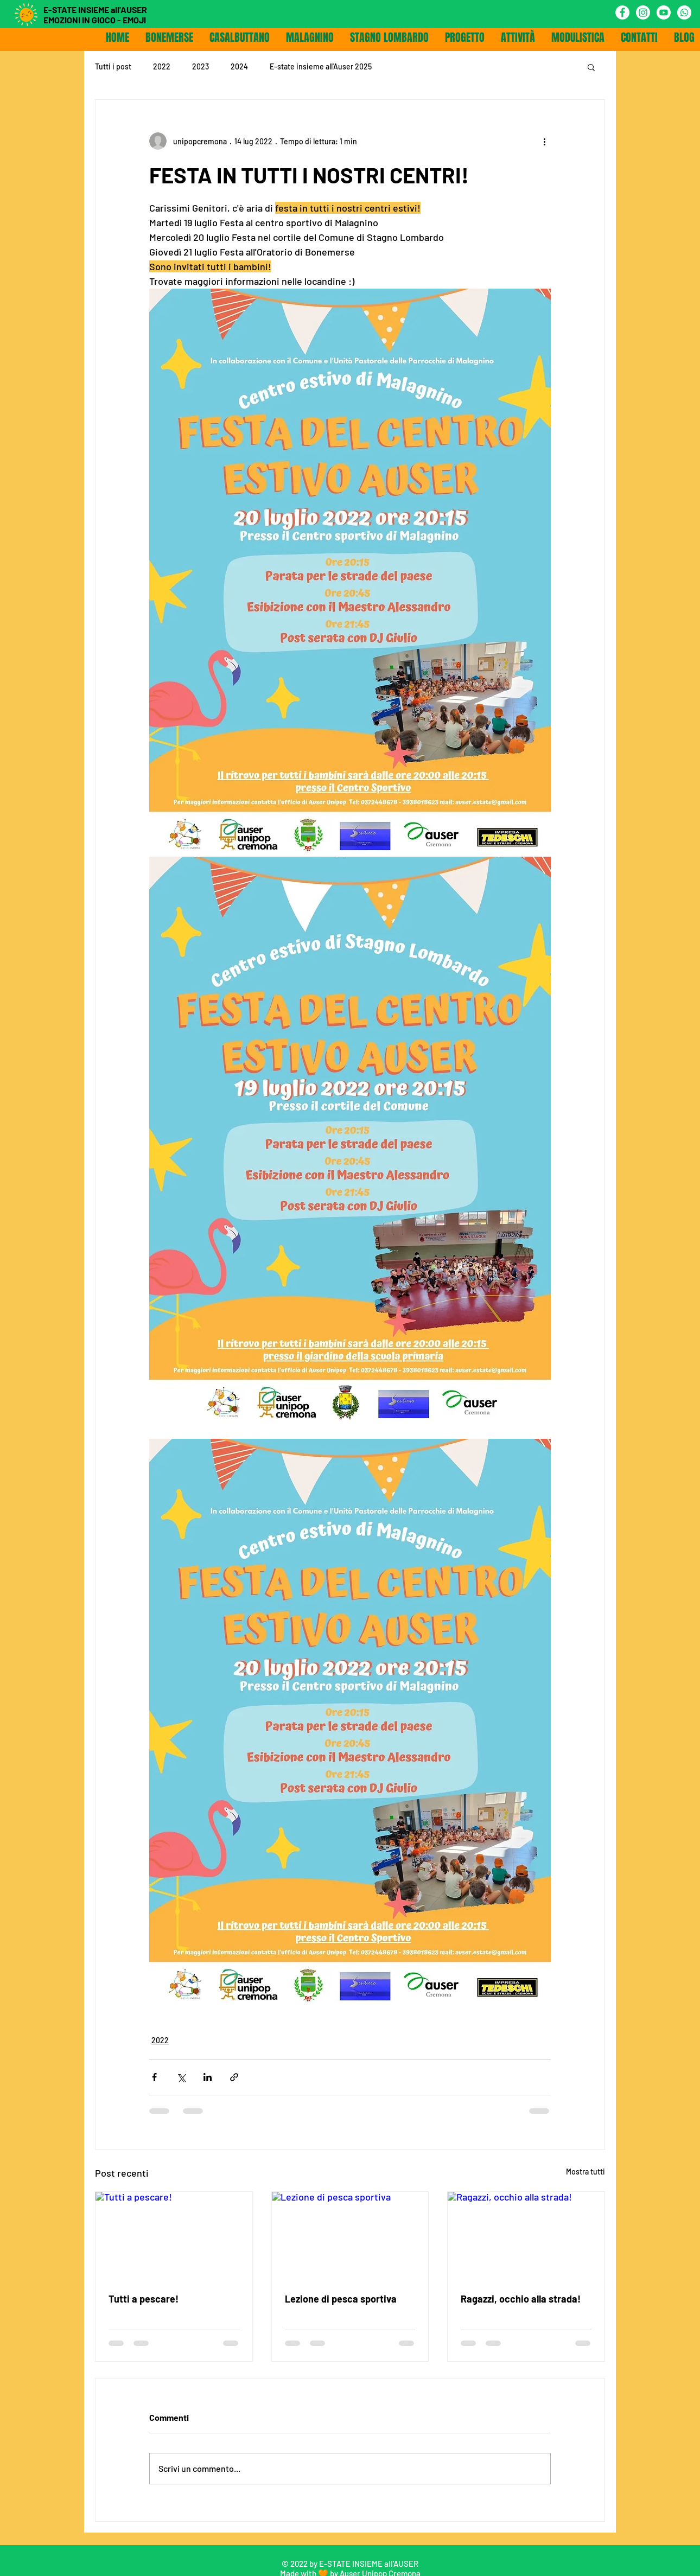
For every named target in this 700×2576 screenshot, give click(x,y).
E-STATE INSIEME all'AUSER (95, 9)
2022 (161, 66)
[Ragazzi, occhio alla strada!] (526, 2236)
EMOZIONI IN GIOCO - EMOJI (94, 20)
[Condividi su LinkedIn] (207, 2077)
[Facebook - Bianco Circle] (622, 12)
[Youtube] (664, 12)
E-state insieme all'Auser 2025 (321, 66)
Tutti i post (113, 66)
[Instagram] (643, 12)
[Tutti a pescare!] (174, 2236)
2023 (200, 66)
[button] (591, 66)
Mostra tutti (585, 2171)
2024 (239, 66)
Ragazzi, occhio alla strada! (521, 2299)
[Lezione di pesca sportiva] (350, 2236)
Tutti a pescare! (144, 2299)
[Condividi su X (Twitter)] (181, 2077)
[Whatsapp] (684, 12)
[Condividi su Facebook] (154, 2077)
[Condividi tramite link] (234, 2077)
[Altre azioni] (544, 141)
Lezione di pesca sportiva (341, 2299)
